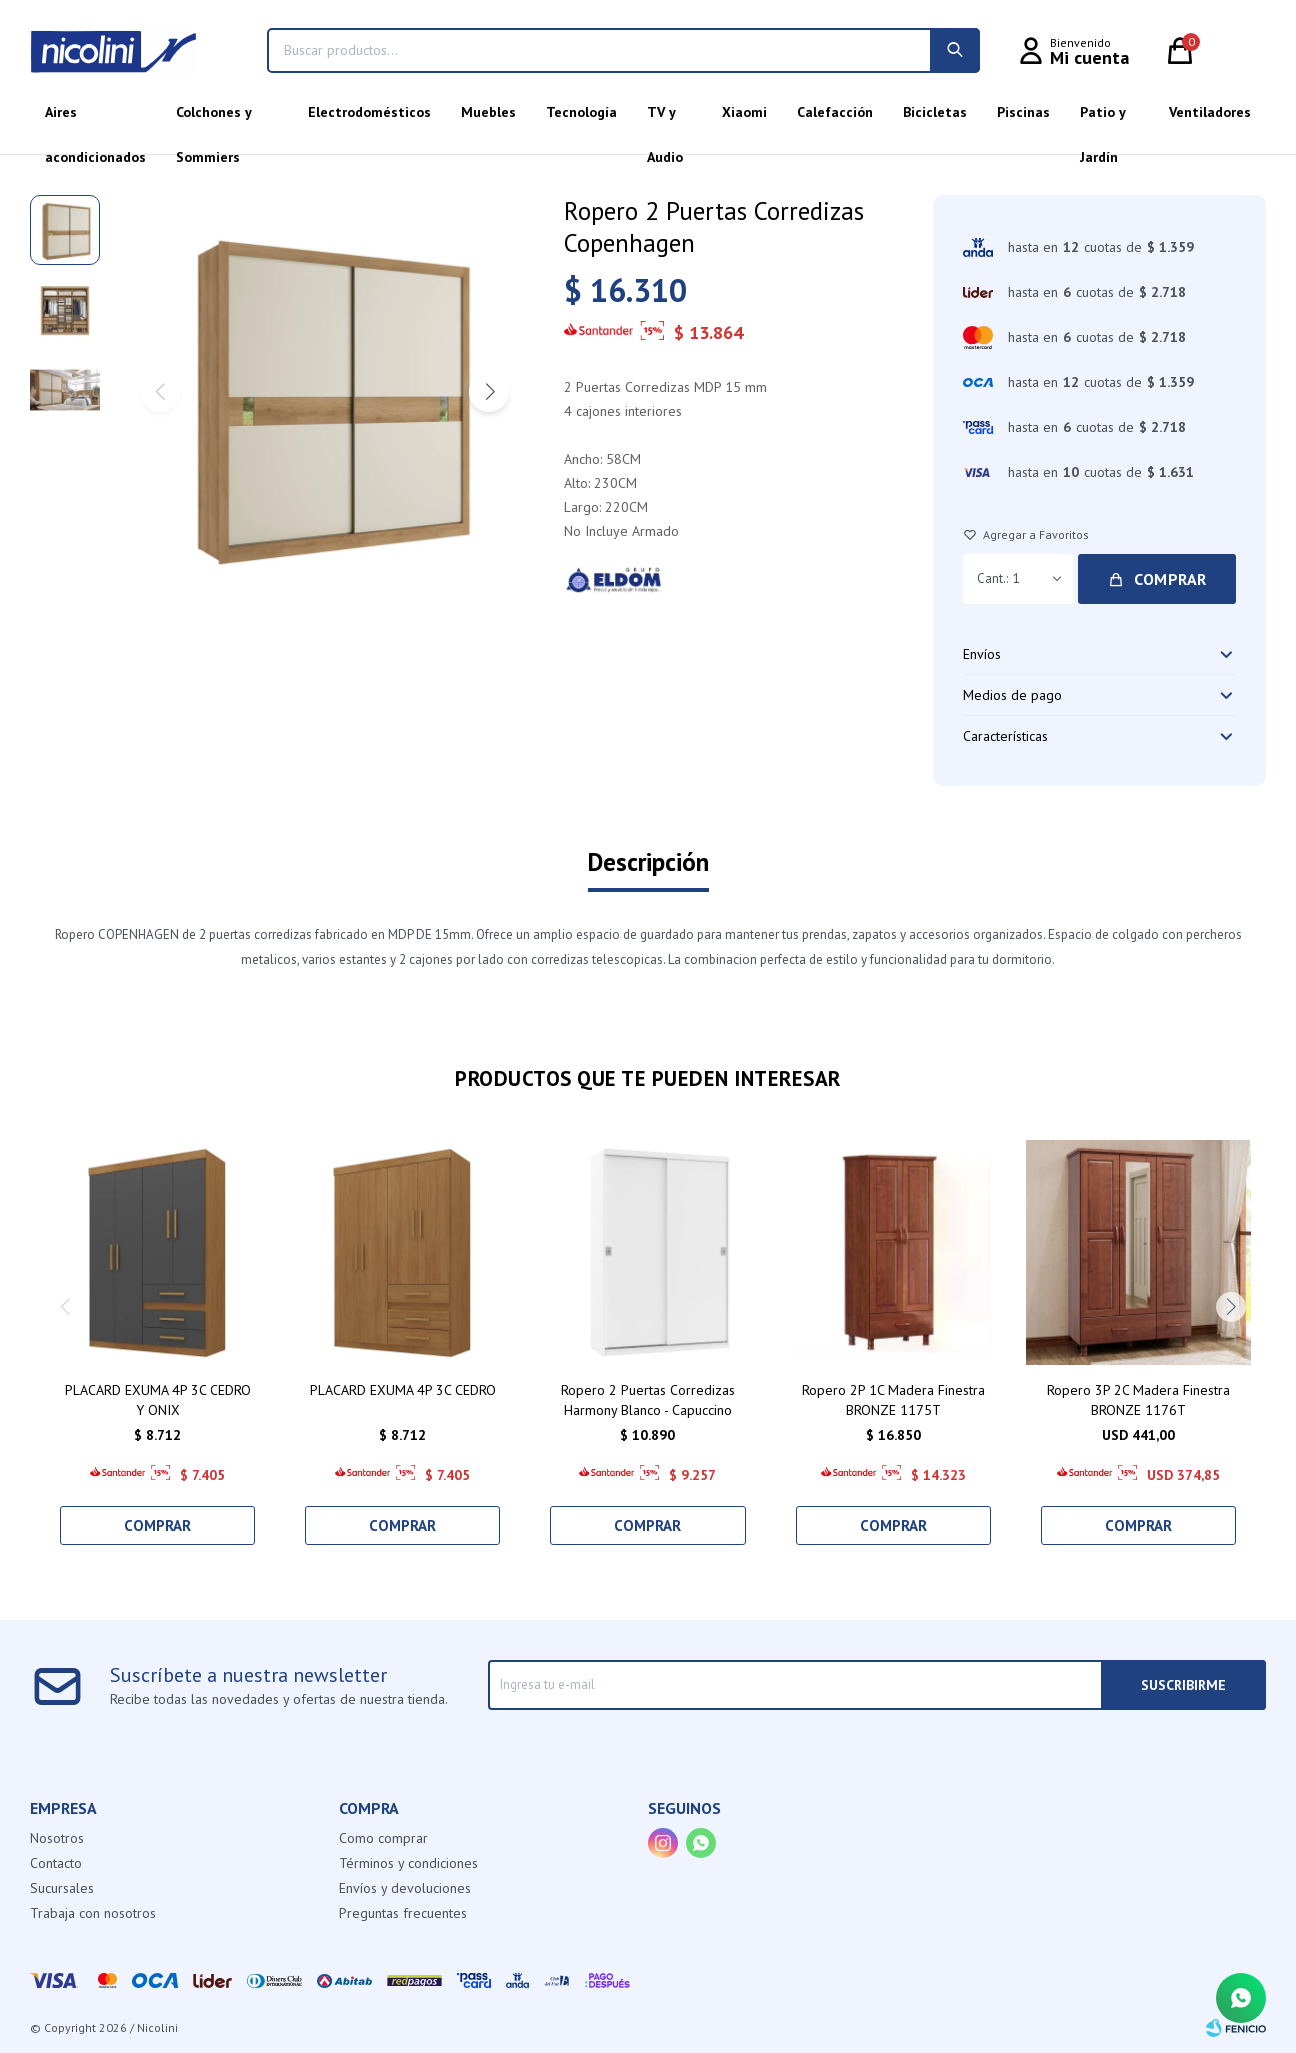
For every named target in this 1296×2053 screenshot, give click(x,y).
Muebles (488, 112)
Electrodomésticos (369, 112)
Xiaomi (744, 112)
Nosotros (57, 1838)
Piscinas (1023, 112)
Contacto (56, 1863)
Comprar (1170, 579)
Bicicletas (935, 112)
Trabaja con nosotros (93, 1913)
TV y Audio (665, 119)
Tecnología (581, 112)
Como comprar (383, 1838)
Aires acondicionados (95, 119)
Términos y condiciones (408, 1863)
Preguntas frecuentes (403, 1913)
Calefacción (835, 112)
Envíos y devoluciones (405, 1888)
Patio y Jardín (1102, 119)
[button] (489, 392)
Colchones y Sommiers (213, 119)
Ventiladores (1210, 112)
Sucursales (62, 1888)
